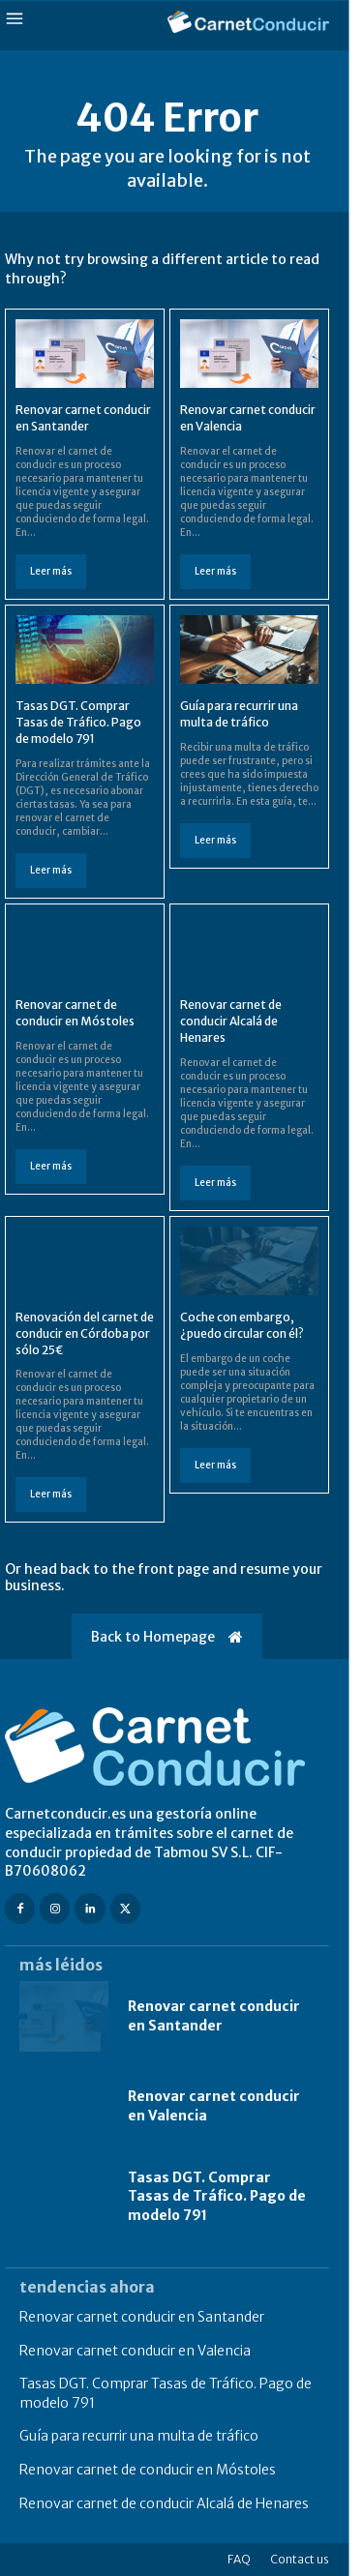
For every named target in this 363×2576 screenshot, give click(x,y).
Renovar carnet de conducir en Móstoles (147, 2469)
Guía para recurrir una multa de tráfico (239, 713)
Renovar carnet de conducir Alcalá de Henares (231, 1021)
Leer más (51, 571)
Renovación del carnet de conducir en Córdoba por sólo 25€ (84, 1333)
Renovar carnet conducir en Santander (83, 417)
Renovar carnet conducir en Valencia (135, 2350)
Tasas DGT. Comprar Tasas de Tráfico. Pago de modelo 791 (78, 722)
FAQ (239, 2559)
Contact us (299, 2559)
